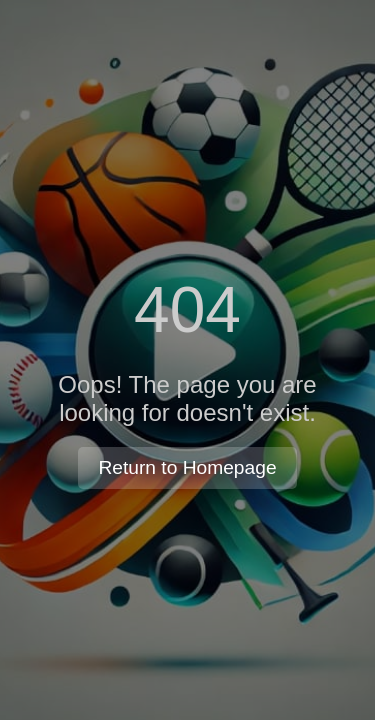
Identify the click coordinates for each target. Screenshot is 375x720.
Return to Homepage (187, 467)
